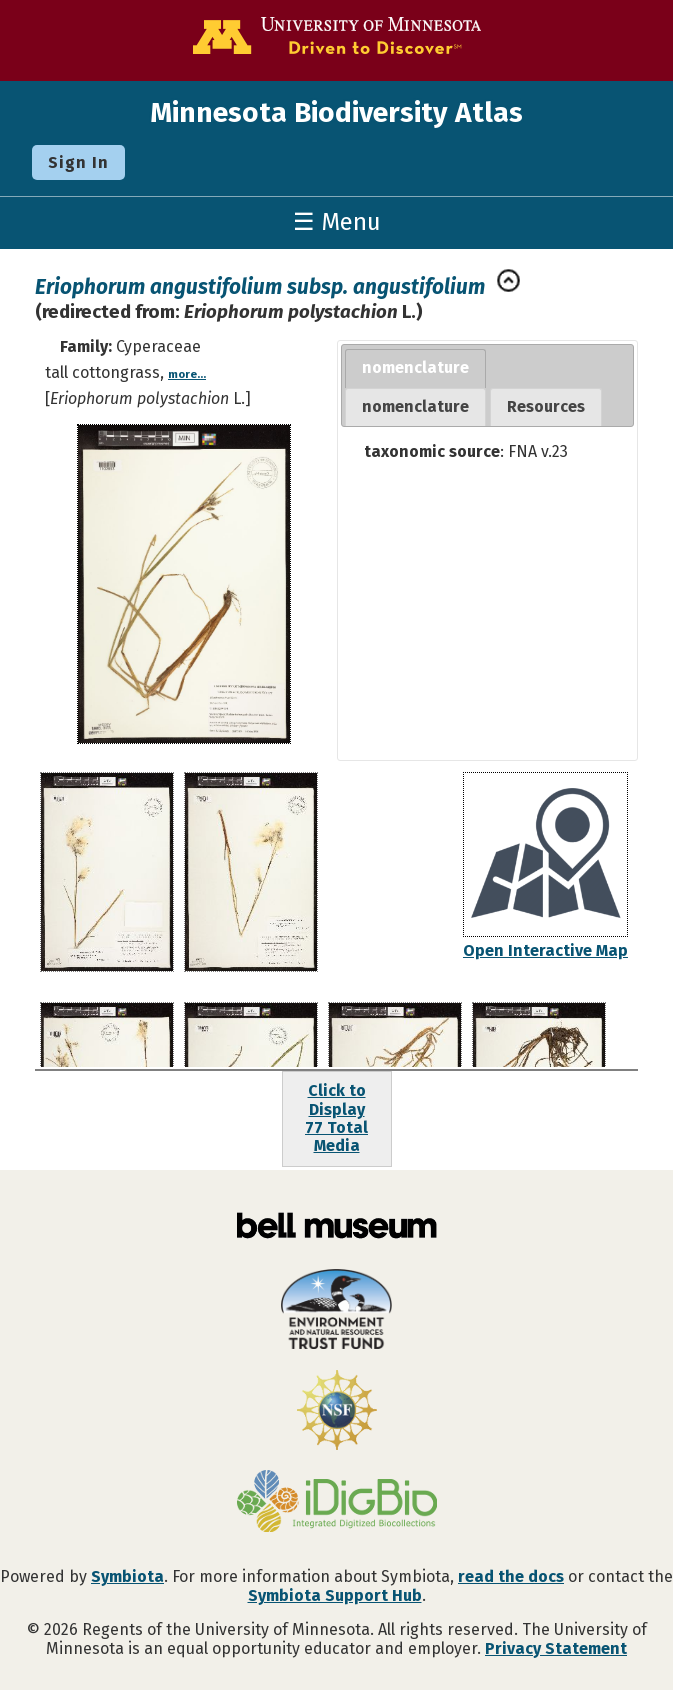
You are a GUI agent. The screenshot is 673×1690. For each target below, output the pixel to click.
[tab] (415, 368)
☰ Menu (337, 222)
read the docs (511, 1576)
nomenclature (415, 367)
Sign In (78, 162)
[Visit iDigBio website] (336, 1503)
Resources (546, 406)
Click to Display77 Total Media (336, 1118)
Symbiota (127, 1576)
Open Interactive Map (545, 950)
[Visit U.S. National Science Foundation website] (336, 1412)
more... (187, 374)
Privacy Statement (556, 1648)
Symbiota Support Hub (335, 1595)
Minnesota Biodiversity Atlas (336, 112)
